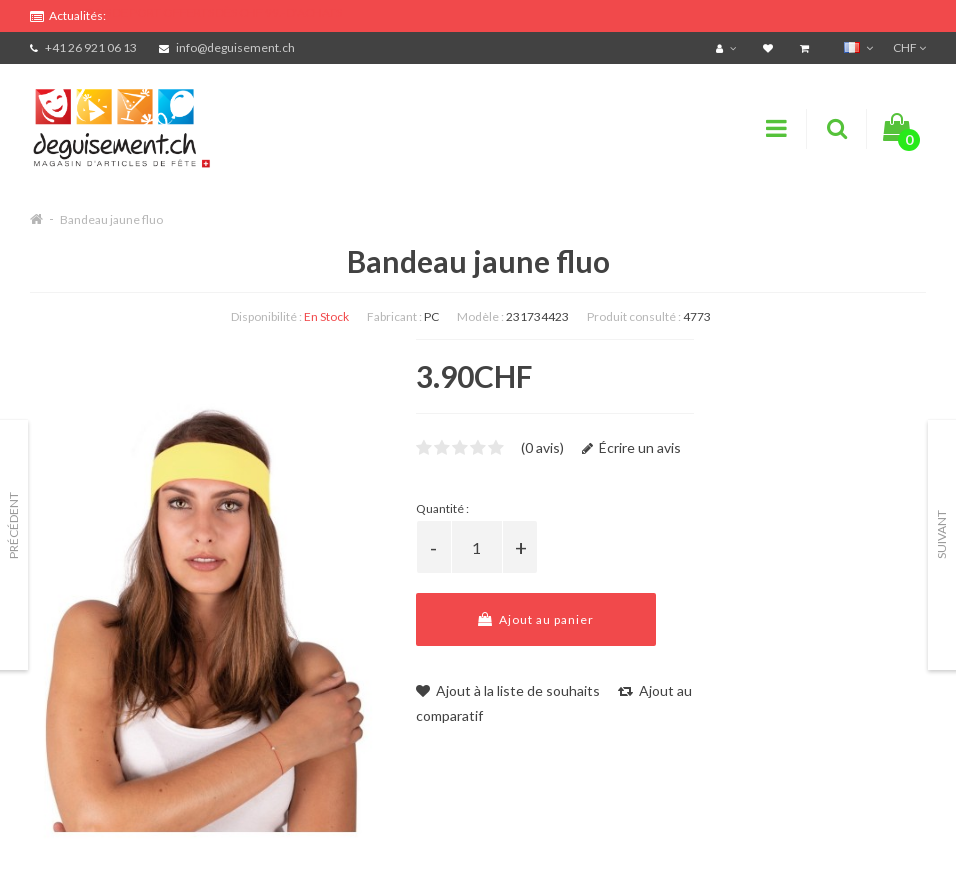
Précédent (13, 525)
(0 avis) (542, 447)
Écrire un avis (631, 447)
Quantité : (442, 508)
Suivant (941, 534)
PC (431, 316)
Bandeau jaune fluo (111, 219)
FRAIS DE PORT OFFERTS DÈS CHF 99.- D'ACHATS (211, 12)
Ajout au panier (536, 619)
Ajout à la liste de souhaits (508, 690)
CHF (909, 47)
